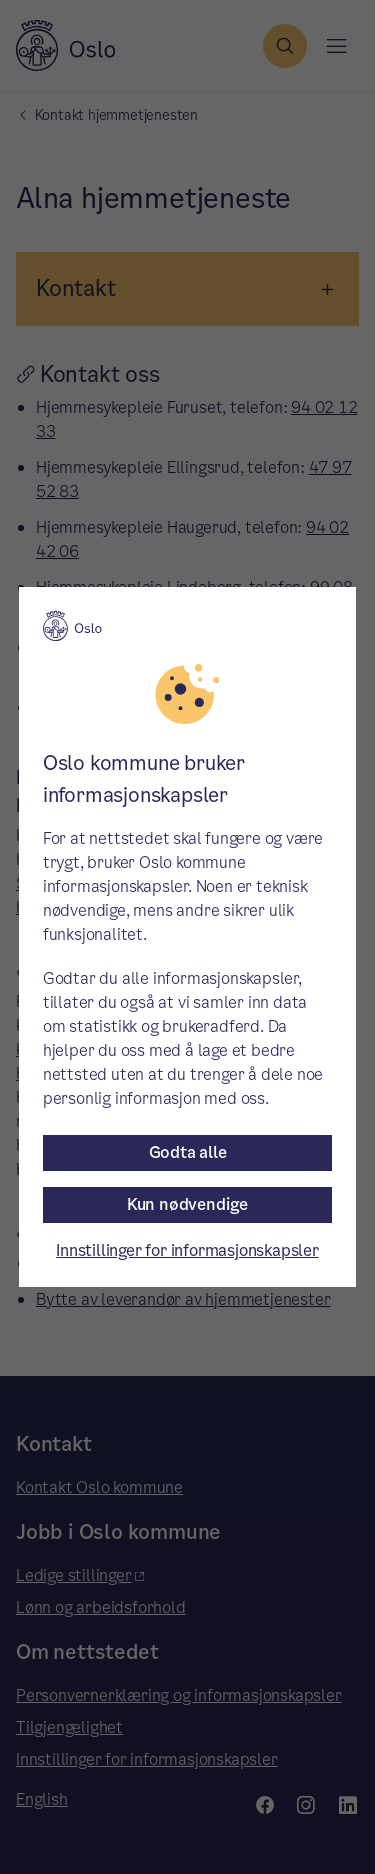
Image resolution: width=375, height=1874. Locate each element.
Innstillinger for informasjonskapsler (187, 1250)
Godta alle (188, 1152)
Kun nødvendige (187, 1204)
